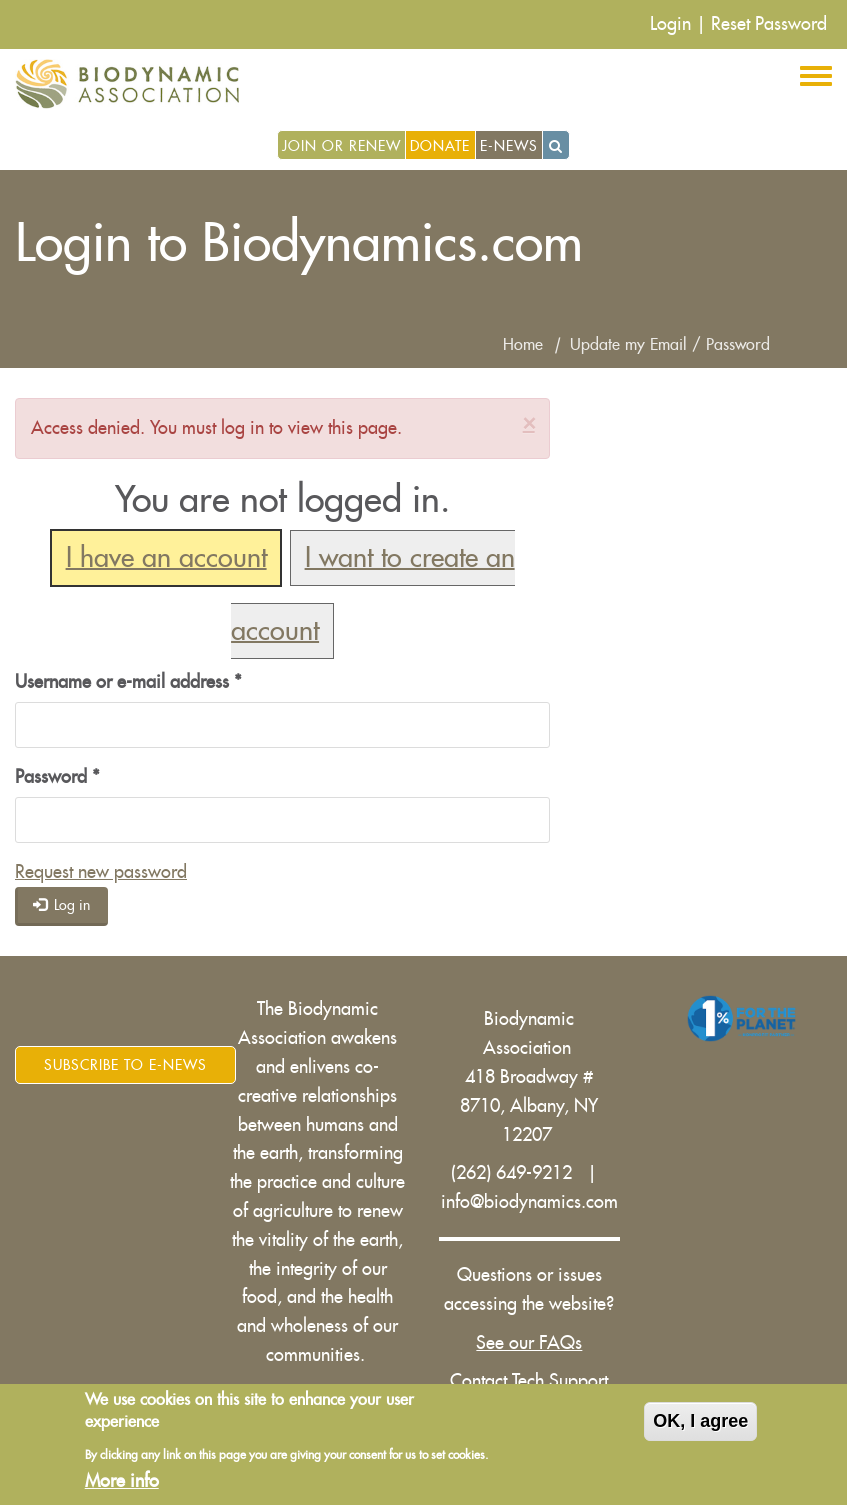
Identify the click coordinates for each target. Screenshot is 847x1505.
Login (670, 24)
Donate (440, 146)
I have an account (166, 557)
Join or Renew (341, 146)
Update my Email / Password (670, 345)
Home (523, 345)
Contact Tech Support (529, 1381)
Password (57, 777)
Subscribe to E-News (125, 1065)
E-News (509, 146)
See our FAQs (529, 1343)
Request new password (101, 872)
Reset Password (769, 24)
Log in (62, 904)
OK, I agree (700, 1422)
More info (122, 1482)
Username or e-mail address (128, 682)
